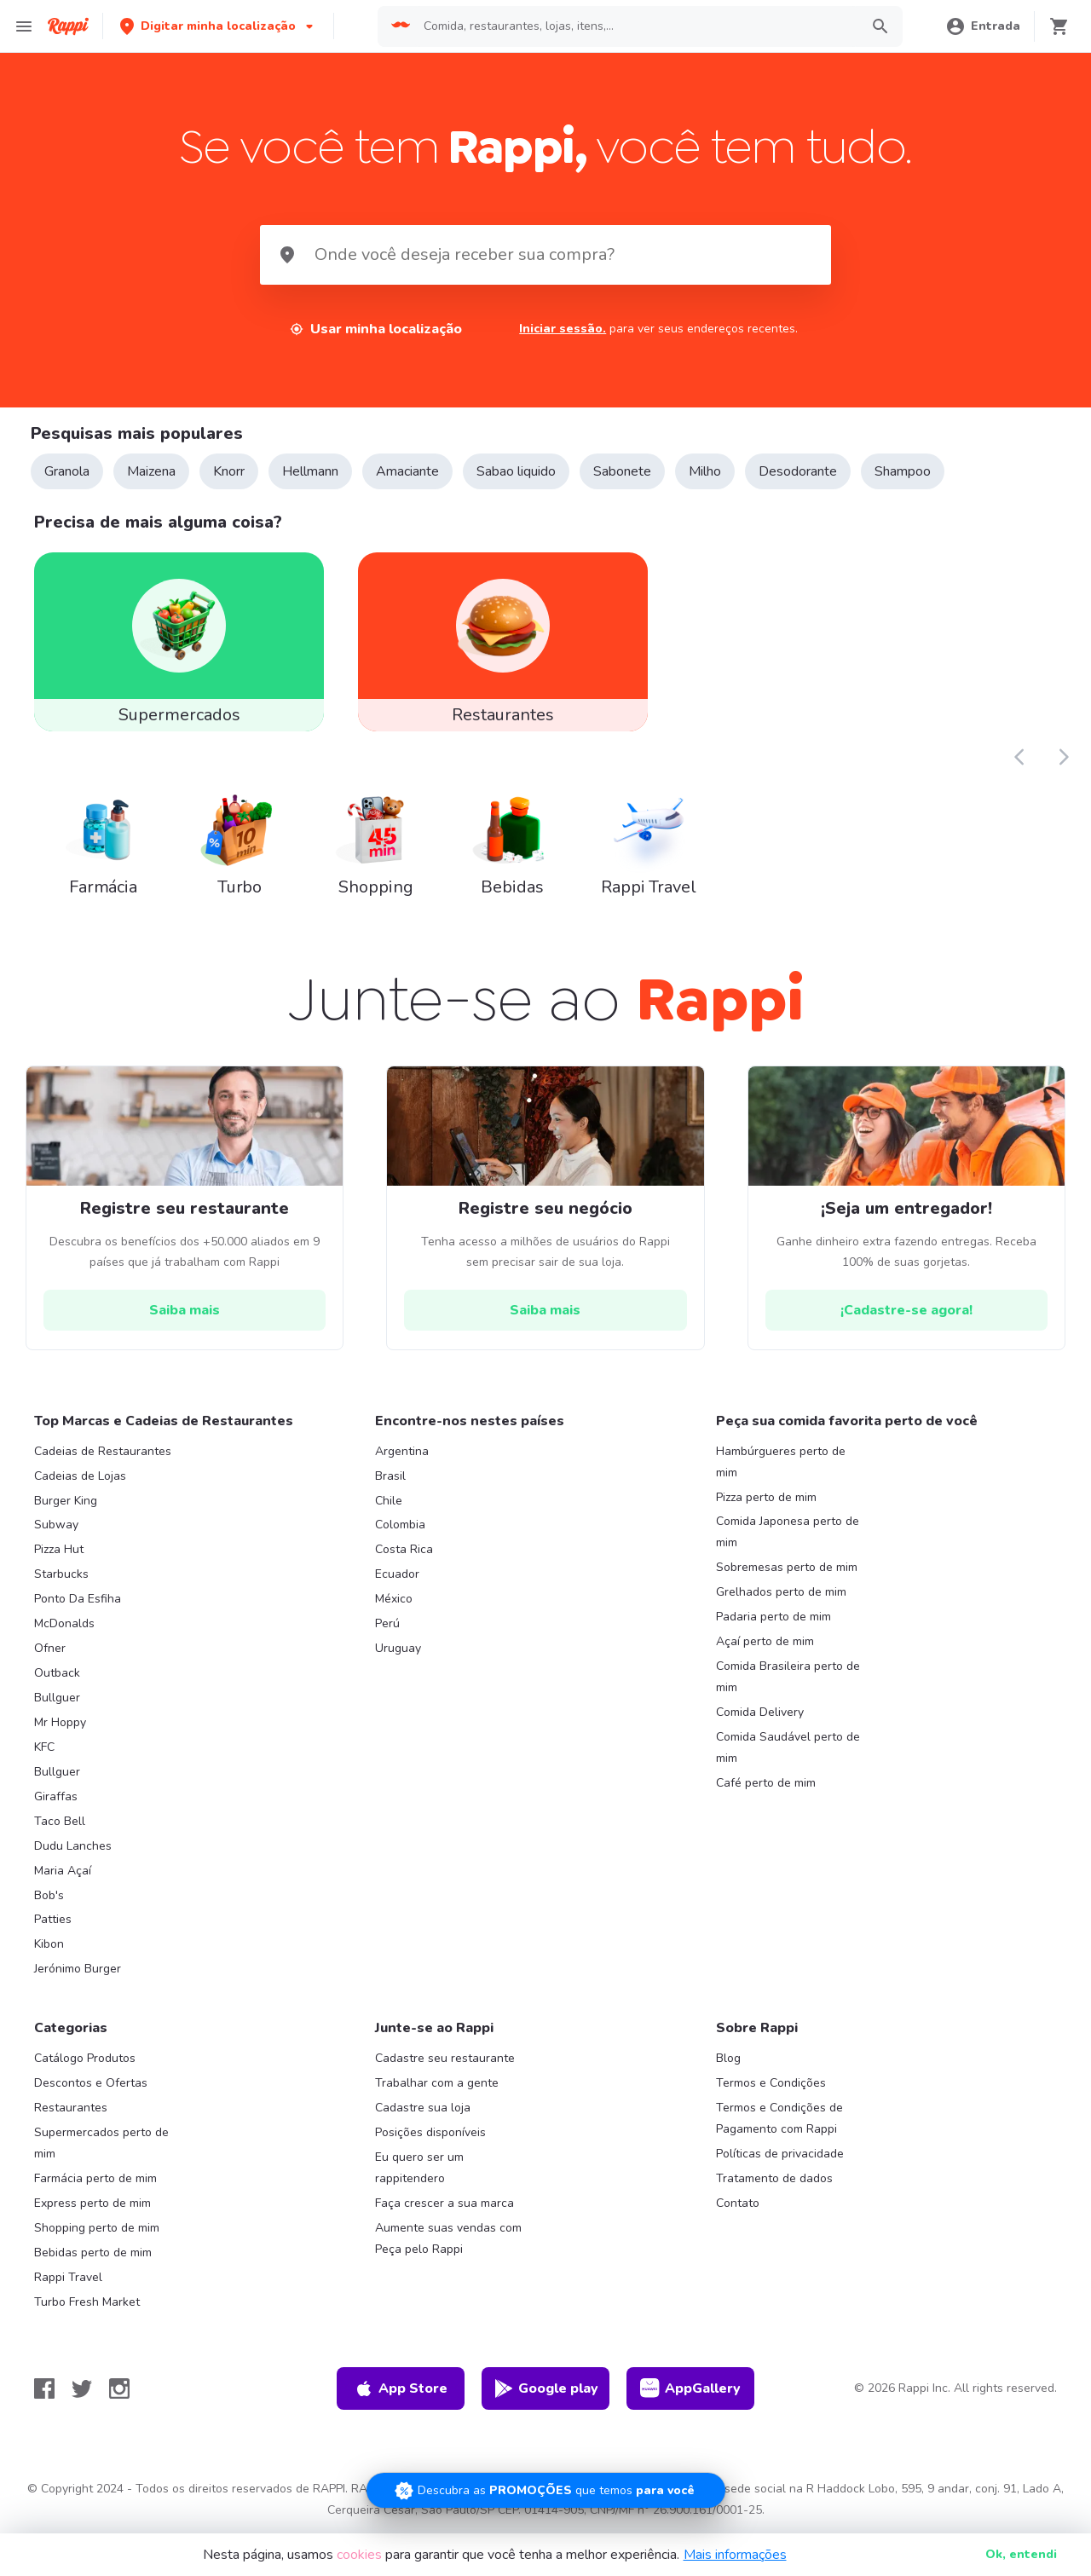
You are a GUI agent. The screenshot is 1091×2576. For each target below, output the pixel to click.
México (394, 1604)
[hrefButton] (184, 1314)
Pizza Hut (59, 1554)
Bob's (49, 1900)
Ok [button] (1021, 2554)
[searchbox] (636, 26)
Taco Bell (59, 1825)
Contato (737, 2207)
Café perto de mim (766, 1787)
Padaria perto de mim (773, 1622)
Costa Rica (404, 1554)
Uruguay (398, 1652)
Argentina (402, 1455)
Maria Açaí (62, 1875)
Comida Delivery (760, 1716)
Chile (388, 1505)
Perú (387, 1628)
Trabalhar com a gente (437, 2088)
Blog (728, 2063)
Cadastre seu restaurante (445, 2063)
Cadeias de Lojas (80, 1480)
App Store (400, 2393)
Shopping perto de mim (96, 2232)
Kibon (49, 1949)
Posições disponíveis (430, 2136)
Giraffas (56, 1801)
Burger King (65, 1505)
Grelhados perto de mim (781, 1597)
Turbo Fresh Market (87, 2306)
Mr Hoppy (60, 1726)
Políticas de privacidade (780, 2158)
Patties (53, 1924)
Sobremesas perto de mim (786, 1572)
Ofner (50, 1652)
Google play (546, 2393)
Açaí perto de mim (765, 1645)
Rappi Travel (68, 2281)
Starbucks (61, 1579)
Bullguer (57, 1702)
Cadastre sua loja (422, 2113)
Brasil (390, 1480)
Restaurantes (70, 2113)
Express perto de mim (92, 2207)
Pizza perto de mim (766, 1501)
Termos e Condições (771, 2088)
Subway (56, 1530)
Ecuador (397, 1579)
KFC (44, 1751)
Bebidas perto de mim (93, 2257)
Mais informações (735, 2554)
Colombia (400, 1530)
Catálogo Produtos (85, 2063)
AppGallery (690, 2393)
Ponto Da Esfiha (77, 1604)
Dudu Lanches (73, 1850)
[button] (218, 26)
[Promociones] (546, 2487)
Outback (57, 1677)
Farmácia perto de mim (95, 2183)
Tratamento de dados (774, 2183)
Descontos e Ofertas (90, 2088)
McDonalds (64, 1628)
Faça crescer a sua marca (444, 2207)
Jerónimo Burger (77, 1974)
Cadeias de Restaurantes (102, 1455)
